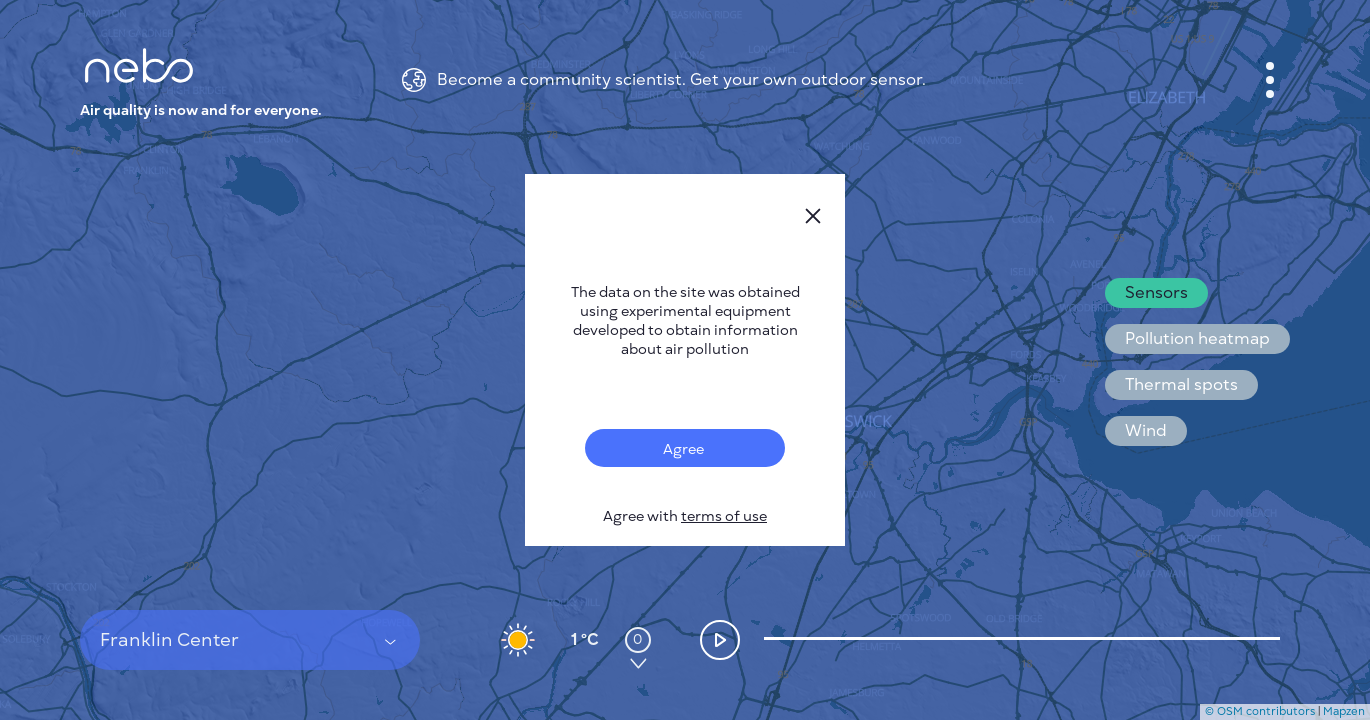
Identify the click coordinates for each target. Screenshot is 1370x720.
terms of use (724, 516)
